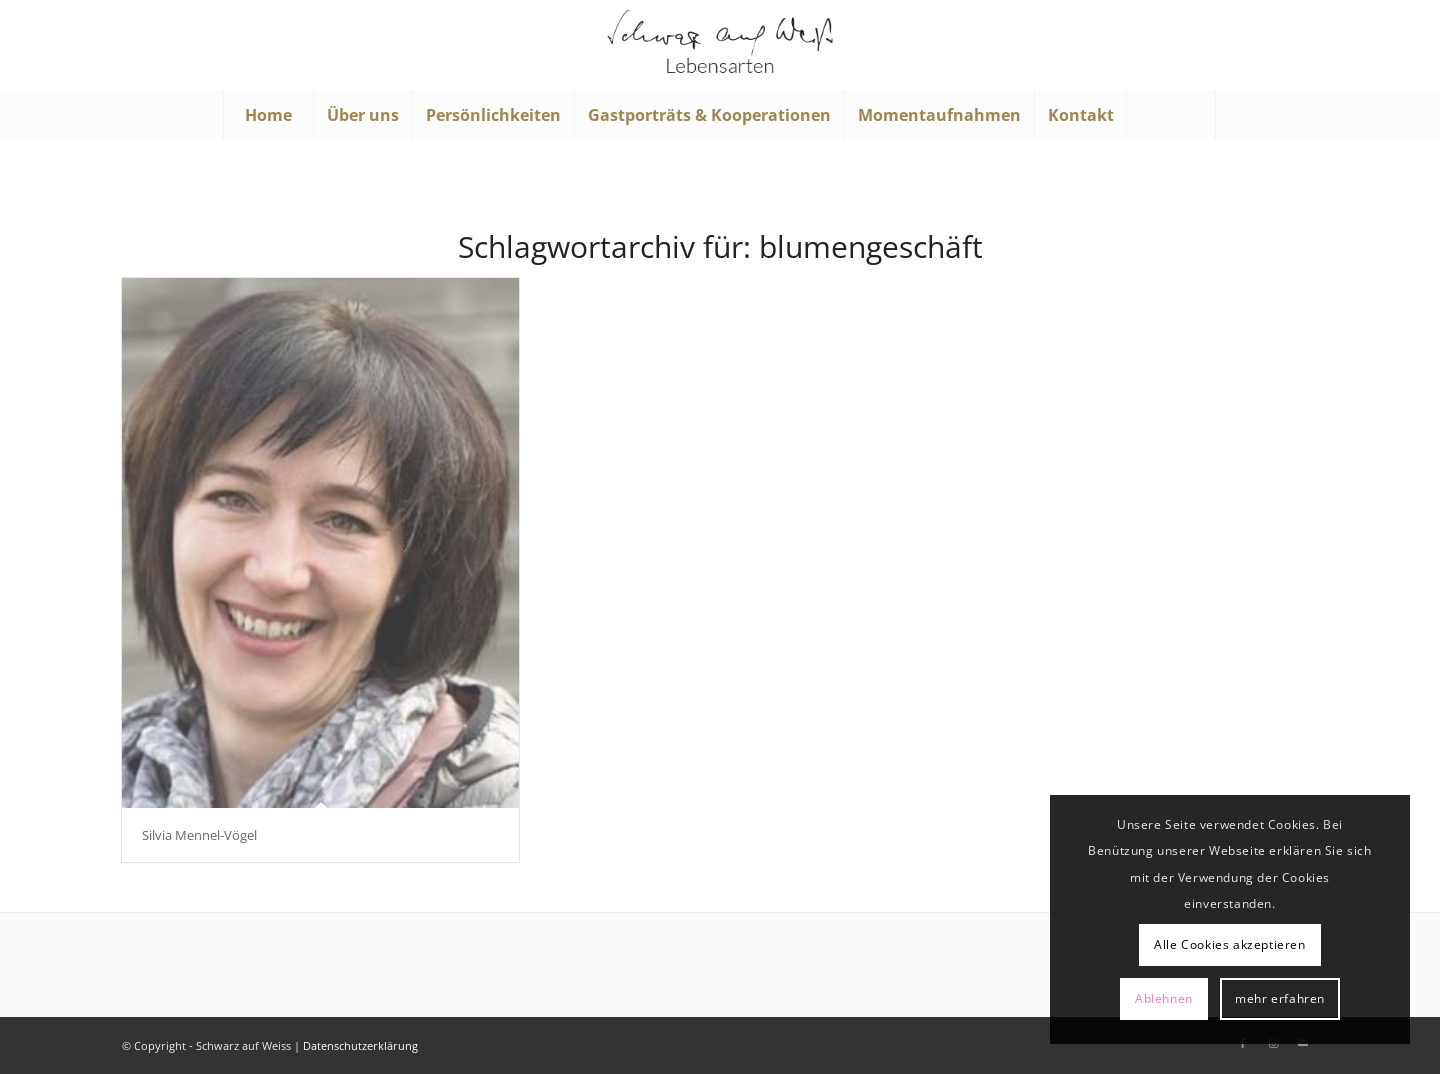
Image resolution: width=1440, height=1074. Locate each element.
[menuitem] (268, 115)
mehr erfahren (1280, 998)
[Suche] (1171, 115)
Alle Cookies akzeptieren (1229, 944)
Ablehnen (1164, 998)
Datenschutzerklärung (360, 1045)
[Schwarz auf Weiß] (720, 45)
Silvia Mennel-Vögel (199, 835)
